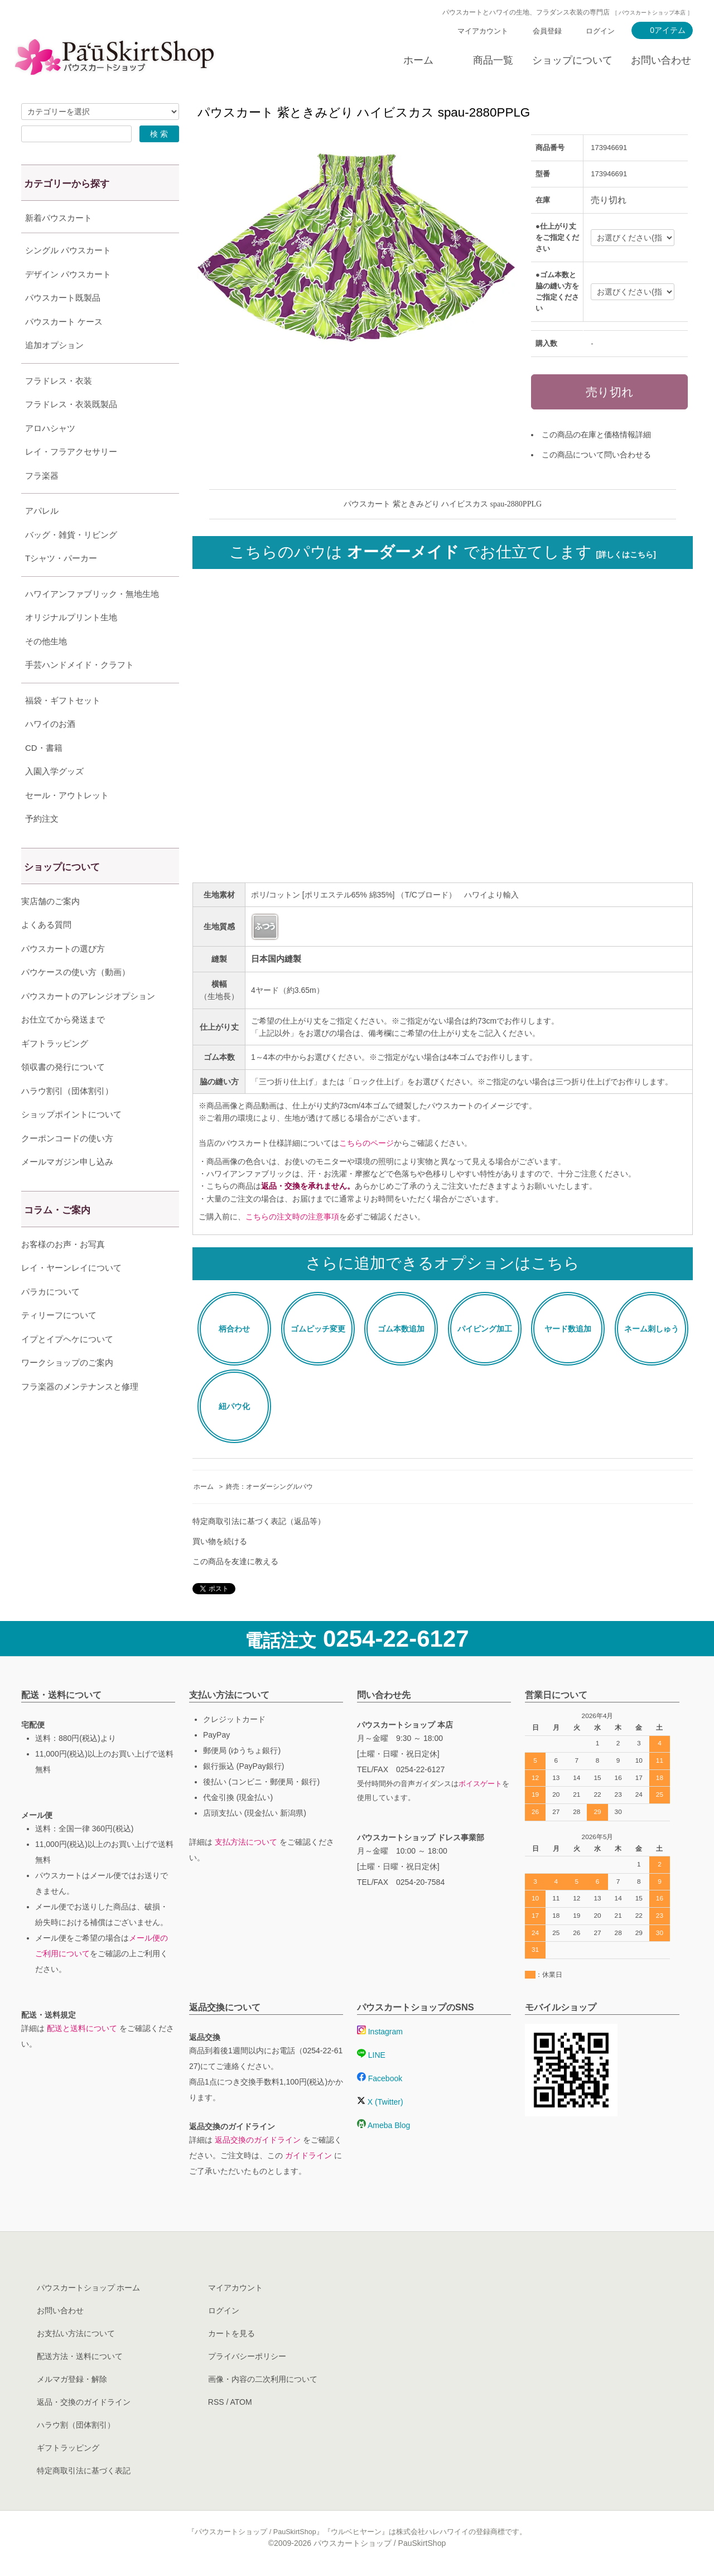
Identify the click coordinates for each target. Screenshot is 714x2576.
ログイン (600, 31)
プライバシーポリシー (247, 2356)
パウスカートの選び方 (63, 976)
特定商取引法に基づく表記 (84, 2470)
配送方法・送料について (80, 2356)
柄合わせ (234, 1328)
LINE (371, 2055)
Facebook (379, 2078)
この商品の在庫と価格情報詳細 (596, 434)
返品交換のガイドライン (258, 2139)
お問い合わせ (661, 60)
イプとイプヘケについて (67, 1367)
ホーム (418, 60)
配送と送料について (82, 2028)
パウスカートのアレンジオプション (88, 1024)
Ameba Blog (383, 2125)
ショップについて (572, 60)
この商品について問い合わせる (596, 454)
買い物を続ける (219, 1541)
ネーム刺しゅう (651, 1328)
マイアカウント (482, 31)
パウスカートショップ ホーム (89, 2287)
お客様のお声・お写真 (63, 1272)
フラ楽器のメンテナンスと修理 (79, 1414)
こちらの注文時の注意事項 (292, 1216)
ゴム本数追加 (401, 1328)
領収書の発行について (63, 1094)
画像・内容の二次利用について (262, 2379)
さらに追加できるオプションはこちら (443, 1263)
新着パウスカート (58, 218)
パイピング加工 (484, 1328)
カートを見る (231, 2333)
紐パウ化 (234, 1406)
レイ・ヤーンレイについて (71, 1295)
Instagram (380, 2031)
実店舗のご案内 (50, 929)
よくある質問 (46, 952)
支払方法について (246, 1841)
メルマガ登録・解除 (72, 2379)
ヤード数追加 (567, 1328)
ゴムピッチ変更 (318, 1328)
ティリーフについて (59, 1343)
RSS (216, 2401)
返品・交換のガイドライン (84, 2401)
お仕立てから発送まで (63, 1047)
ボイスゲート (480, 1784)
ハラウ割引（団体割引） (67, 1118)
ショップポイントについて (71, 1142)
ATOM (241, 2401)
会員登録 (547, 31)
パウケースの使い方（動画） (75, 1000)
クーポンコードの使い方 (67, 1166)
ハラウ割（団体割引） (76, 2424)
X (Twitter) (380, 2101)
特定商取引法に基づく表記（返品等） (258, 1521)
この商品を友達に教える (235, 1561)
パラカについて (50, 1319)
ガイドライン (308, 2155)
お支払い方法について (76, 2333)
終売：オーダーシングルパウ (269, 1486)
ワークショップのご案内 (67, 1390)
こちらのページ (366, 1143)
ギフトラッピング (54, 1071)
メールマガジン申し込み (67, 1189)
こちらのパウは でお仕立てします (442, 552)
